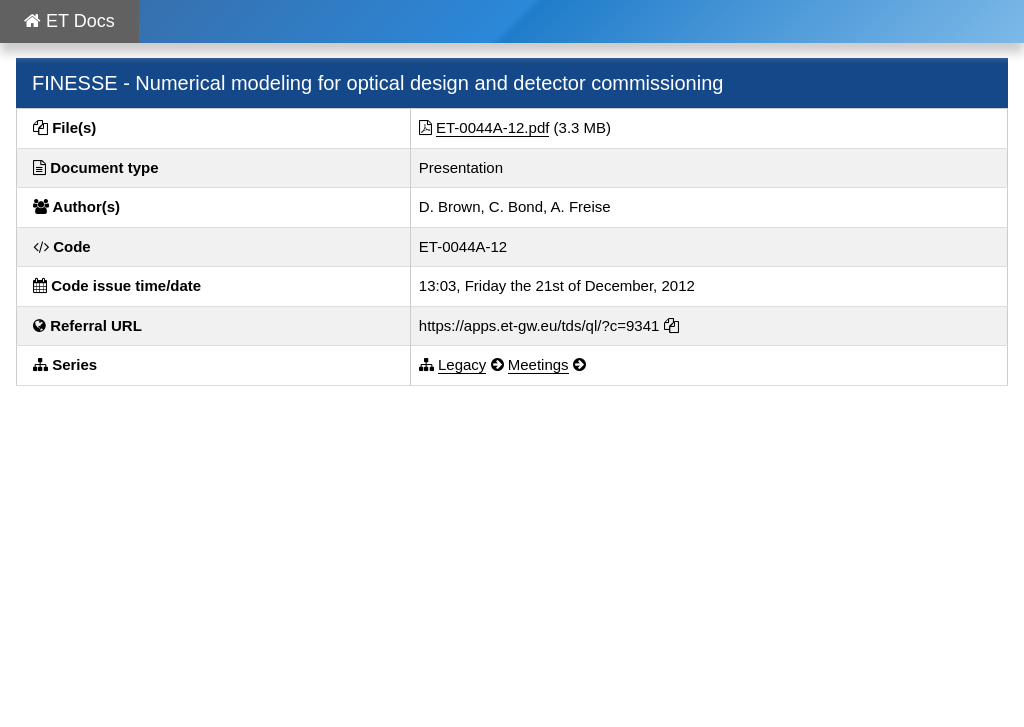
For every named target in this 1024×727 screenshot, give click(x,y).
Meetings (538, 364)
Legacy (462, 364)
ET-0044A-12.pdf (492, 127)
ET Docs (69, 21)
